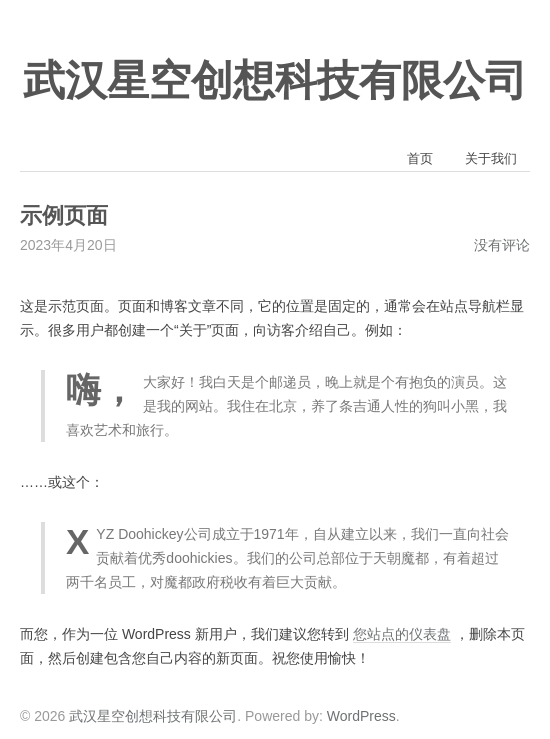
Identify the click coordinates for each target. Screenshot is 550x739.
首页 (420, 158)
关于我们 (491, 158)
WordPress (361, 716)
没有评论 (502, 245)
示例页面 (64, 216)
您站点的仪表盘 (402, 634)
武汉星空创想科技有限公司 (275, 81)
